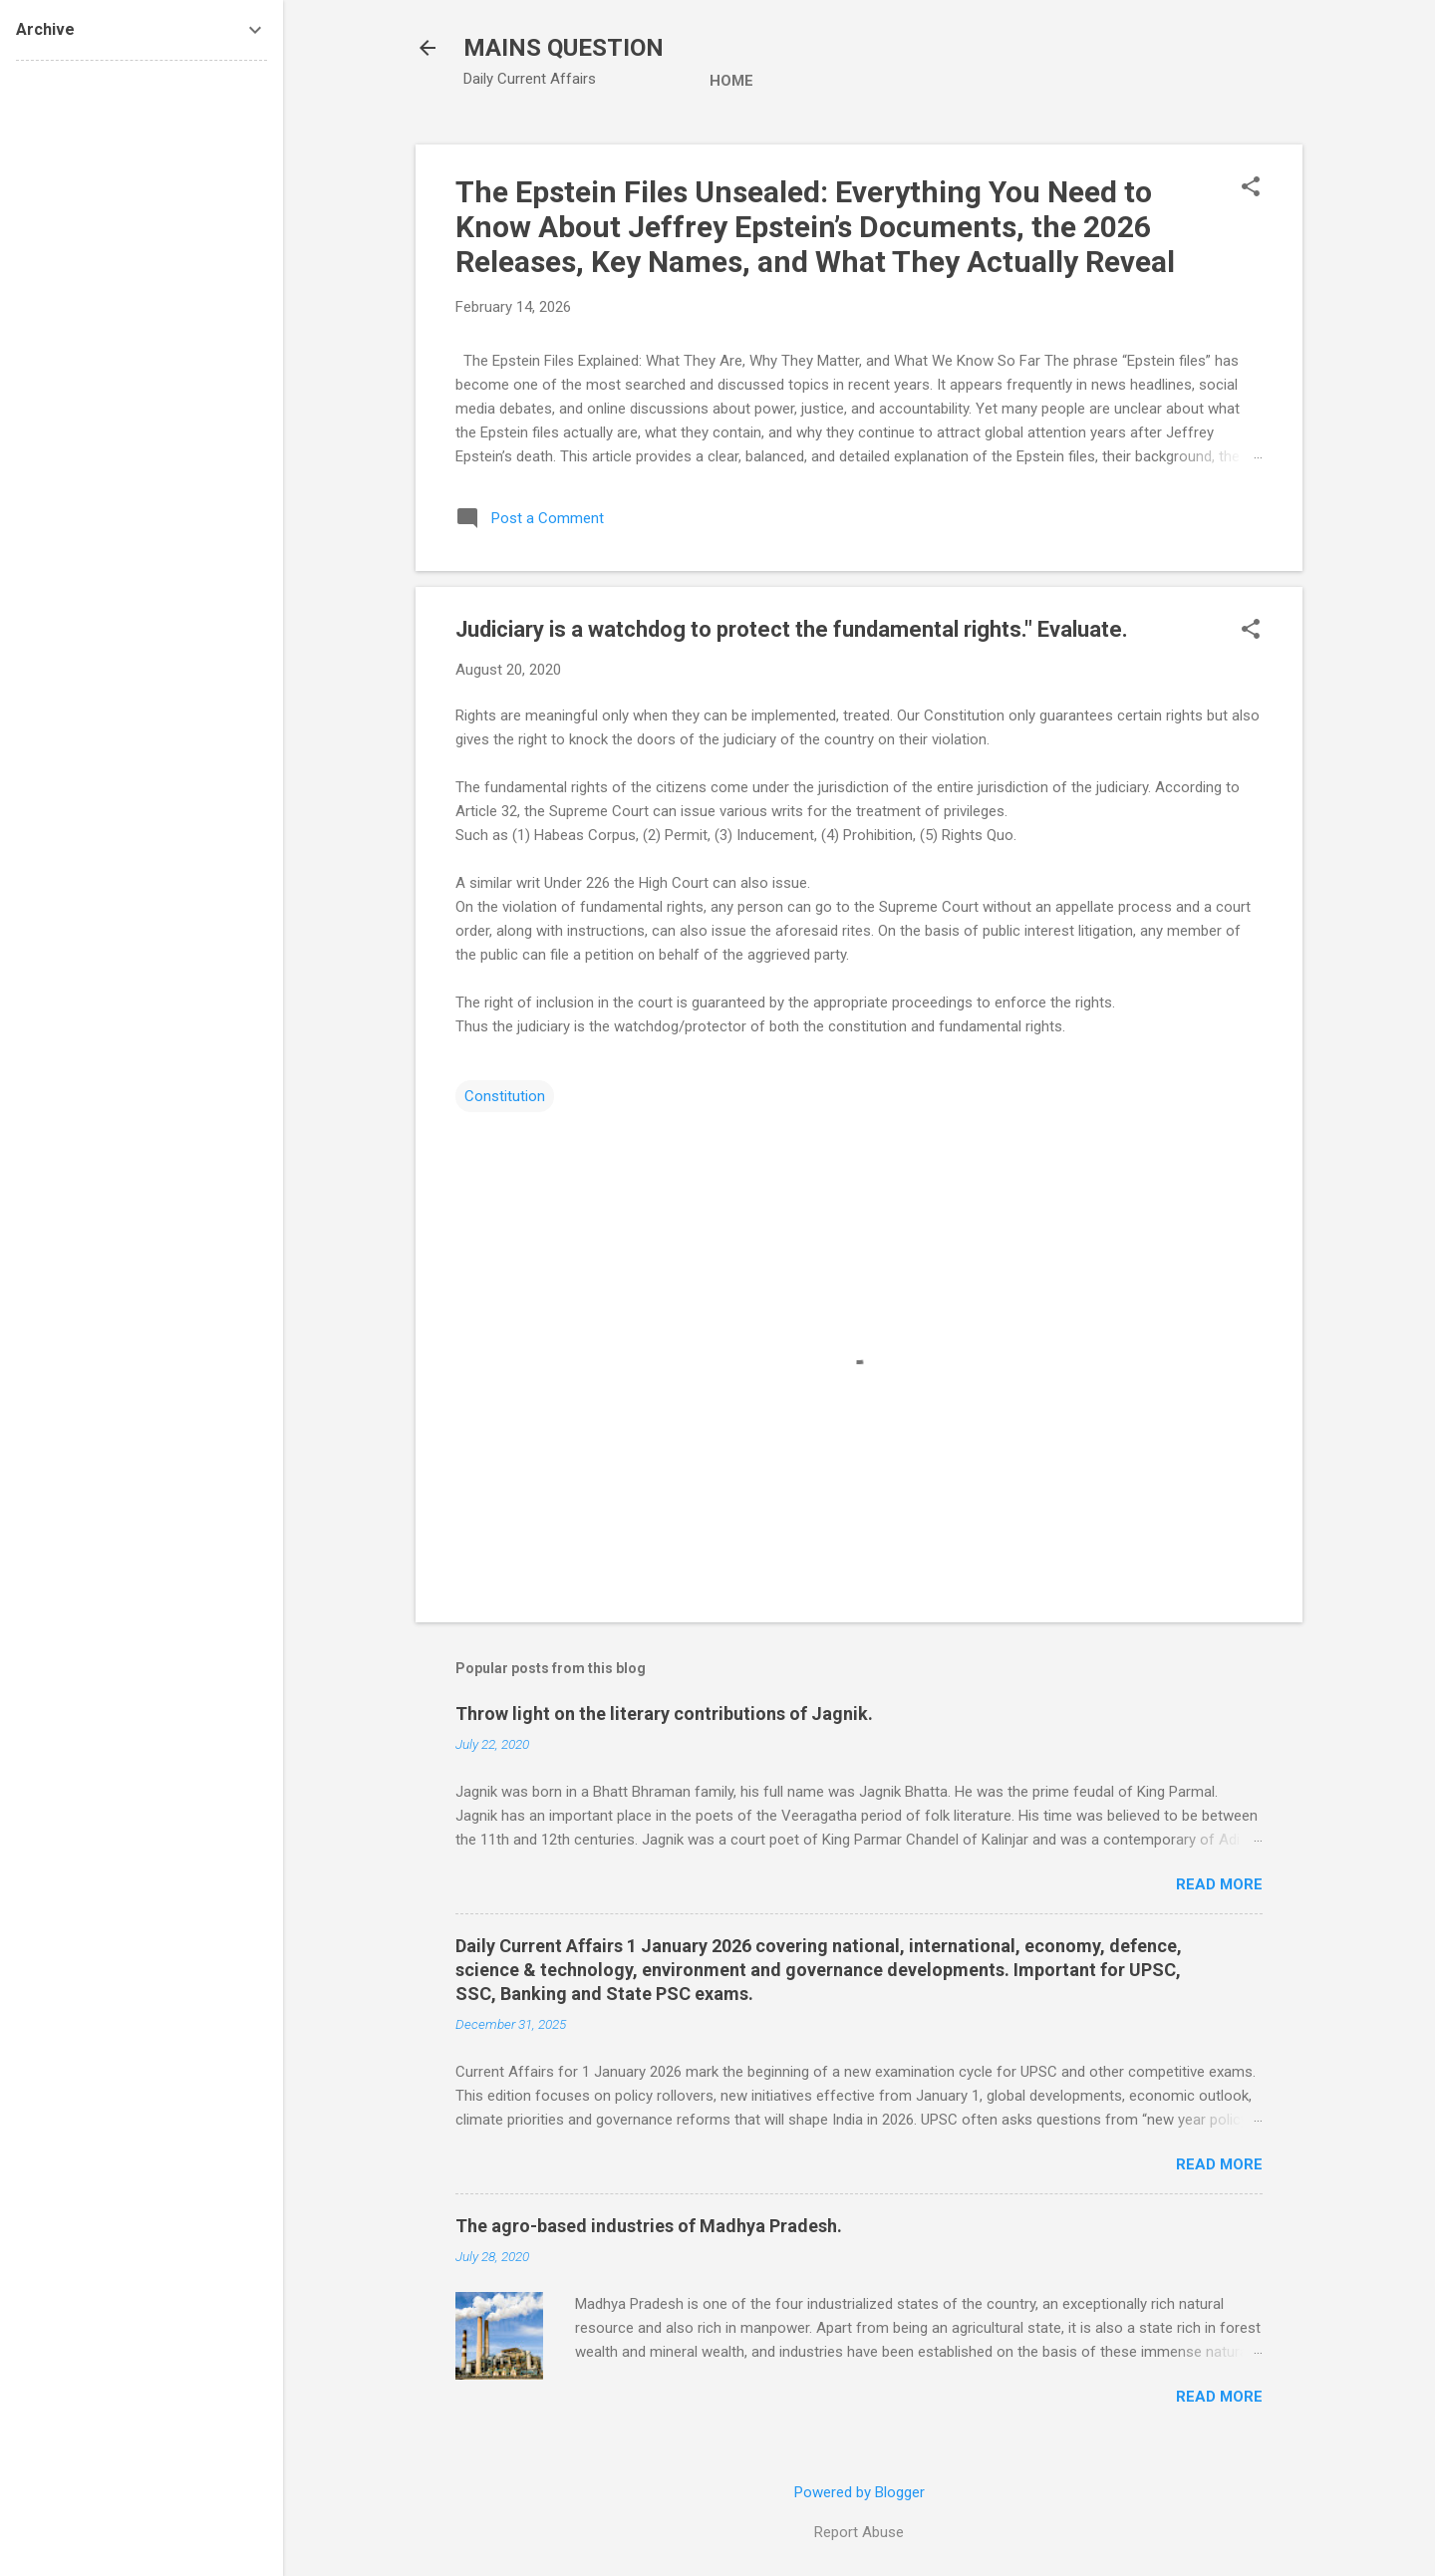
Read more (1219, 1884)
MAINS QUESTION (563, 48)
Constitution (504, 1096)
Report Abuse (859, 2532)
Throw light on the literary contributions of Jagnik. (664, 1713)
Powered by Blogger (859, 2492)
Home (731, 81)
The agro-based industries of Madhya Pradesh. (648, 2225)
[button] (1251, 188)
